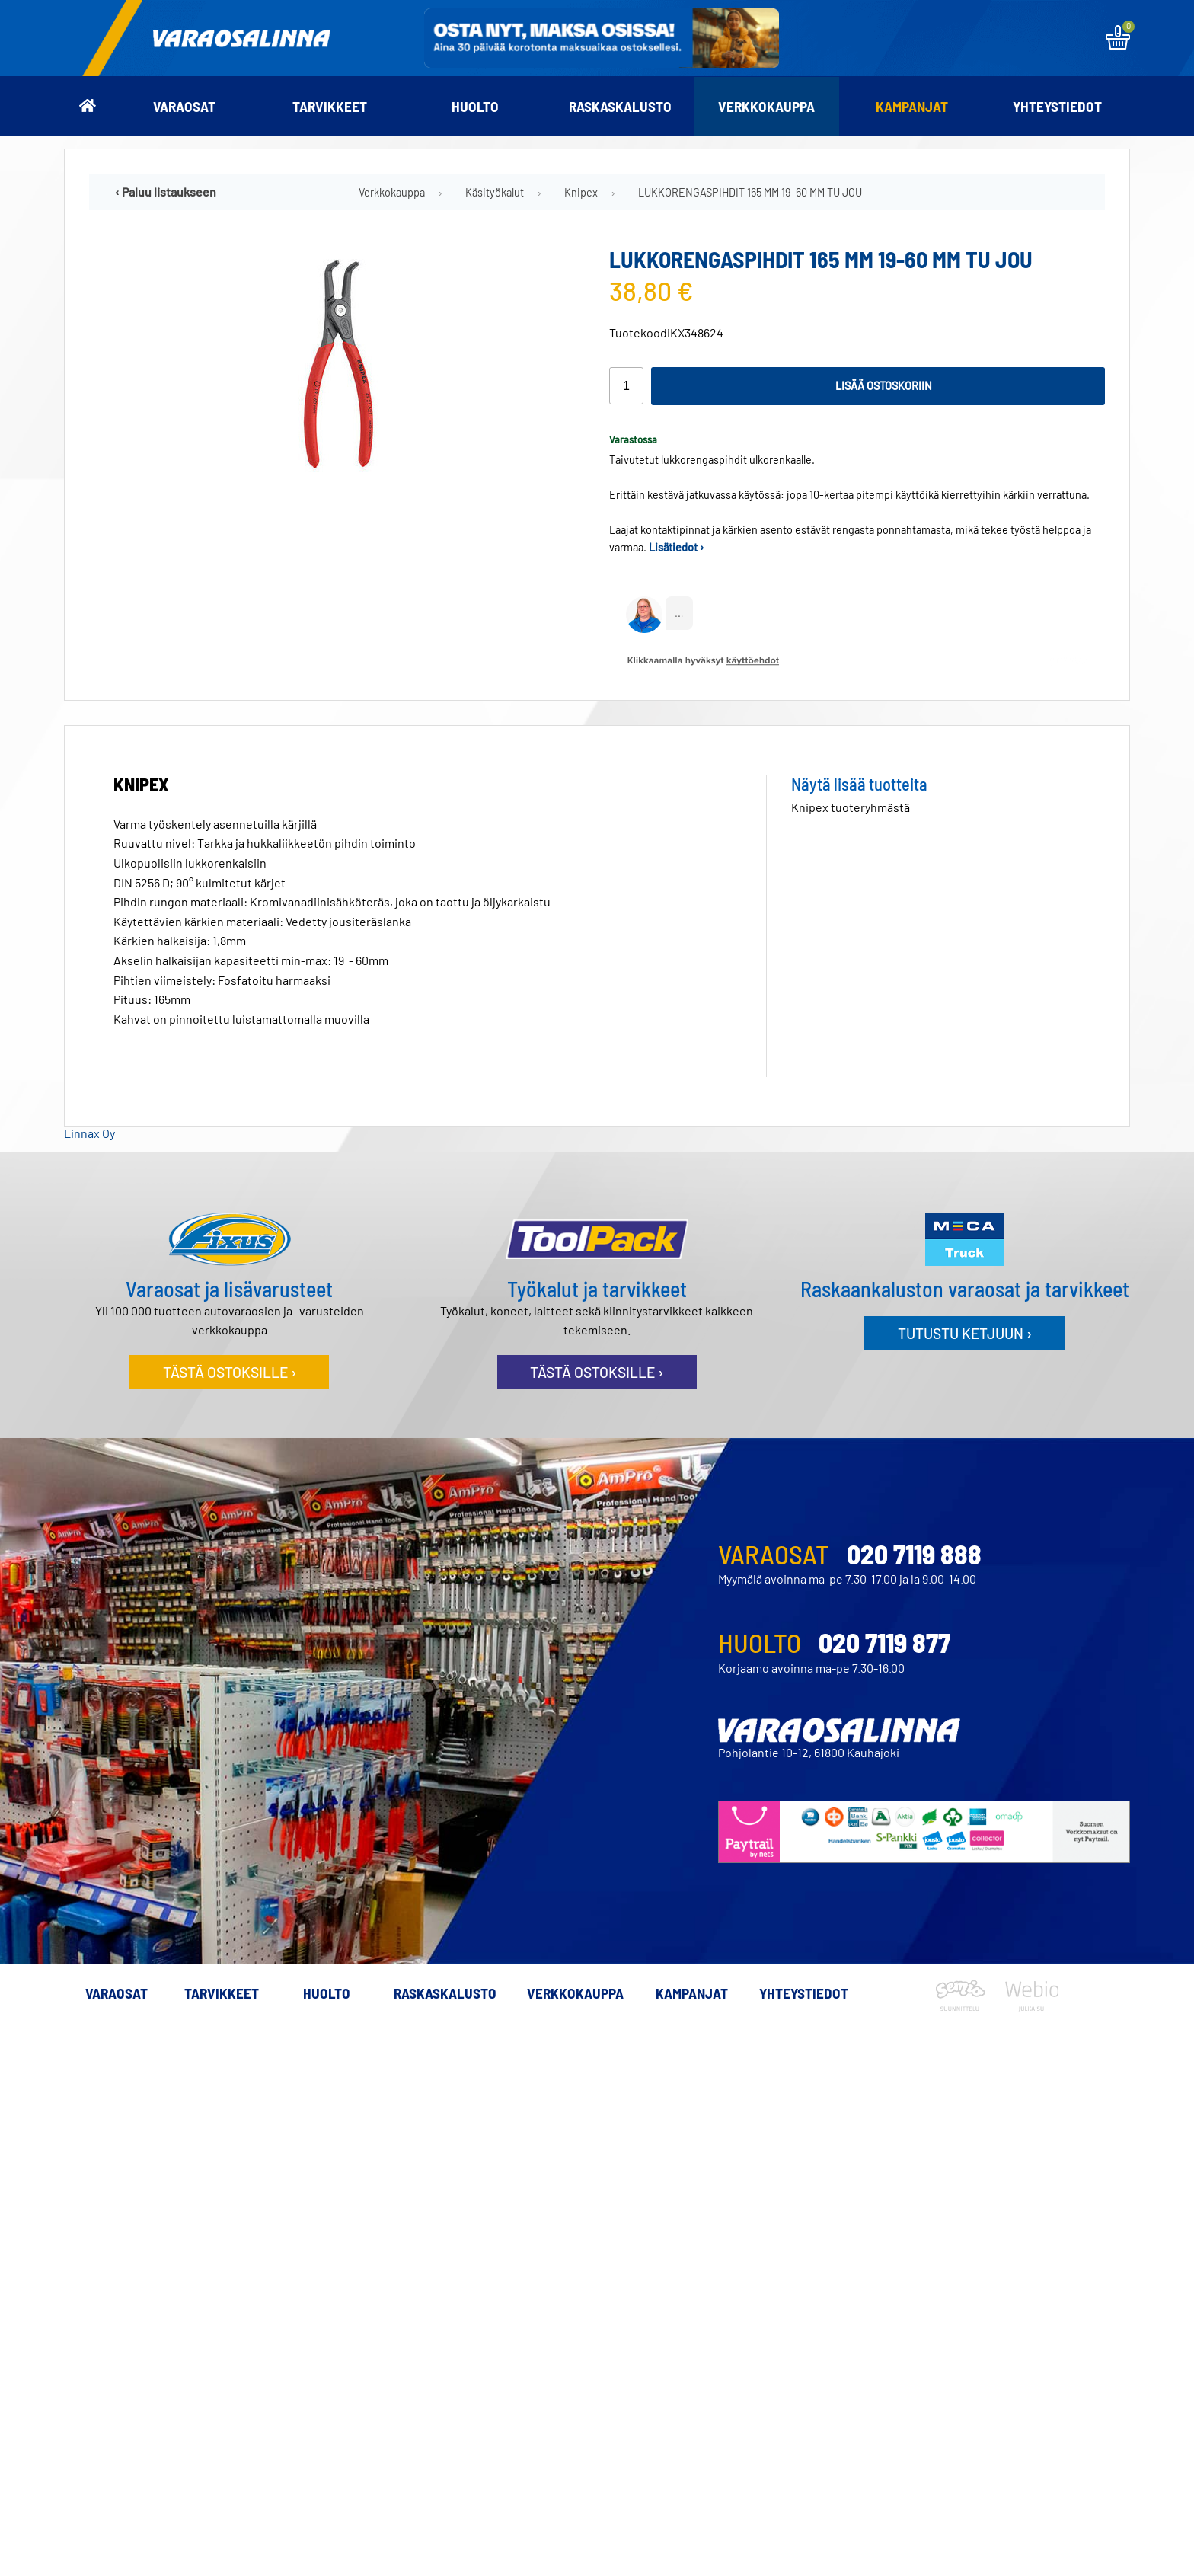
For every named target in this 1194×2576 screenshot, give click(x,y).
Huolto (475, 106)
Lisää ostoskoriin (883, 385)
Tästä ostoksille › (229, 1372)
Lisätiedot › (676, 547)
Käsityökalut (494, 192)
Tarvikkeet (329, 106)
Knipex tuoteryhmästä (850, 807)
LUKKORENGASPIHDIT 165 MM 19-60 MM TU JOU (750, 192)
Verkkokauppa (766, 106)
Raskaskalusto (620, 106)
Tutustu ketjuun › (965, 1333)
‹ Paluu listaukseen (165, 191)
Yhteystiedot (1057, 106)
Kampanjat (912, 106)
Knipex (581, 192)
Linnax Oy (89, 1133)
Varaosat (184, 106)
